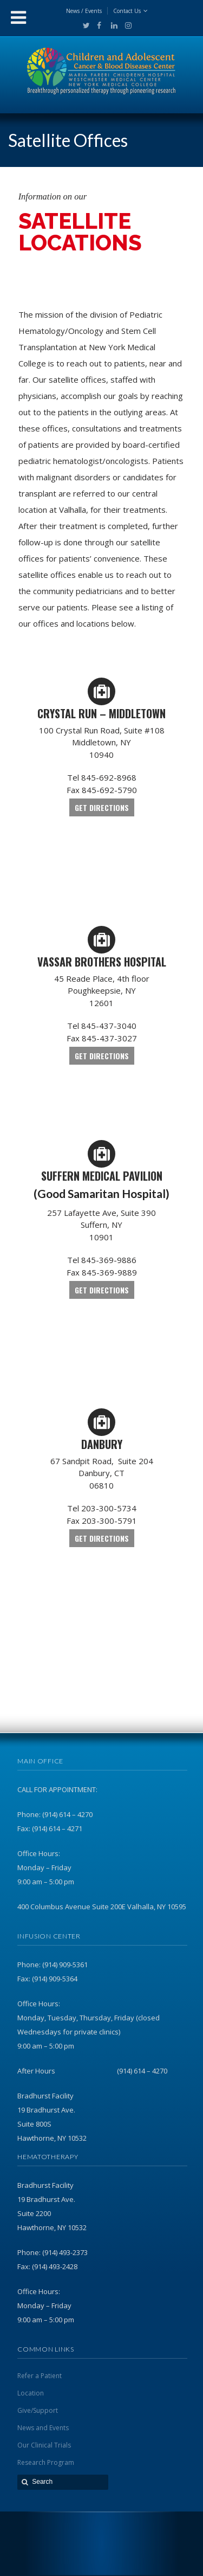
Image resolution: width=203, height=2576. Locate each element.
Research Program (45, 2462)
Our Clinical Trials (44, 2445)
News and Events (43, 2427)
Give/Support (37, 2410)
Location (30, 2393)
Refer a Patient (39, 2375)
